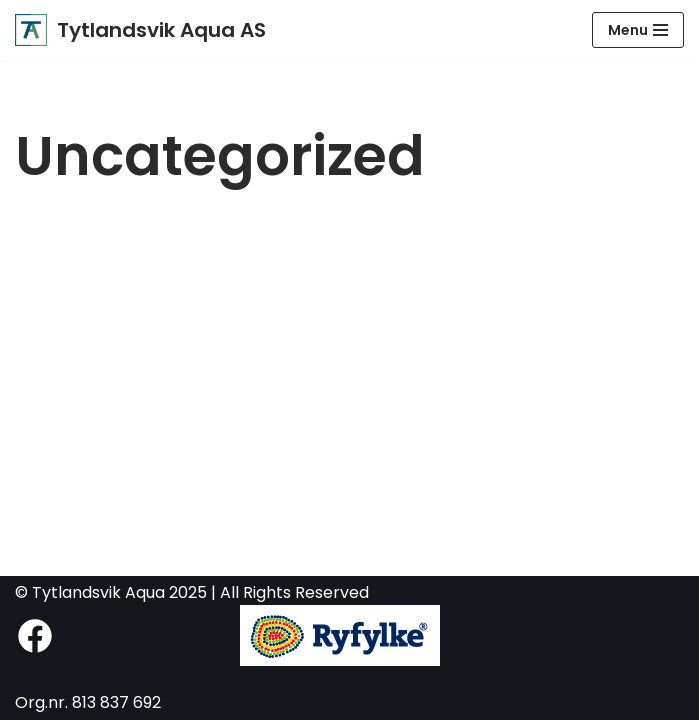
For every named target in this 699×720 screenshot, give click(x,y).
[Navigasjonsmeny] (638, 30)
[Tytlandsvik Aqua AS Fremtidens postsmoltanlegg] (140, 30)
